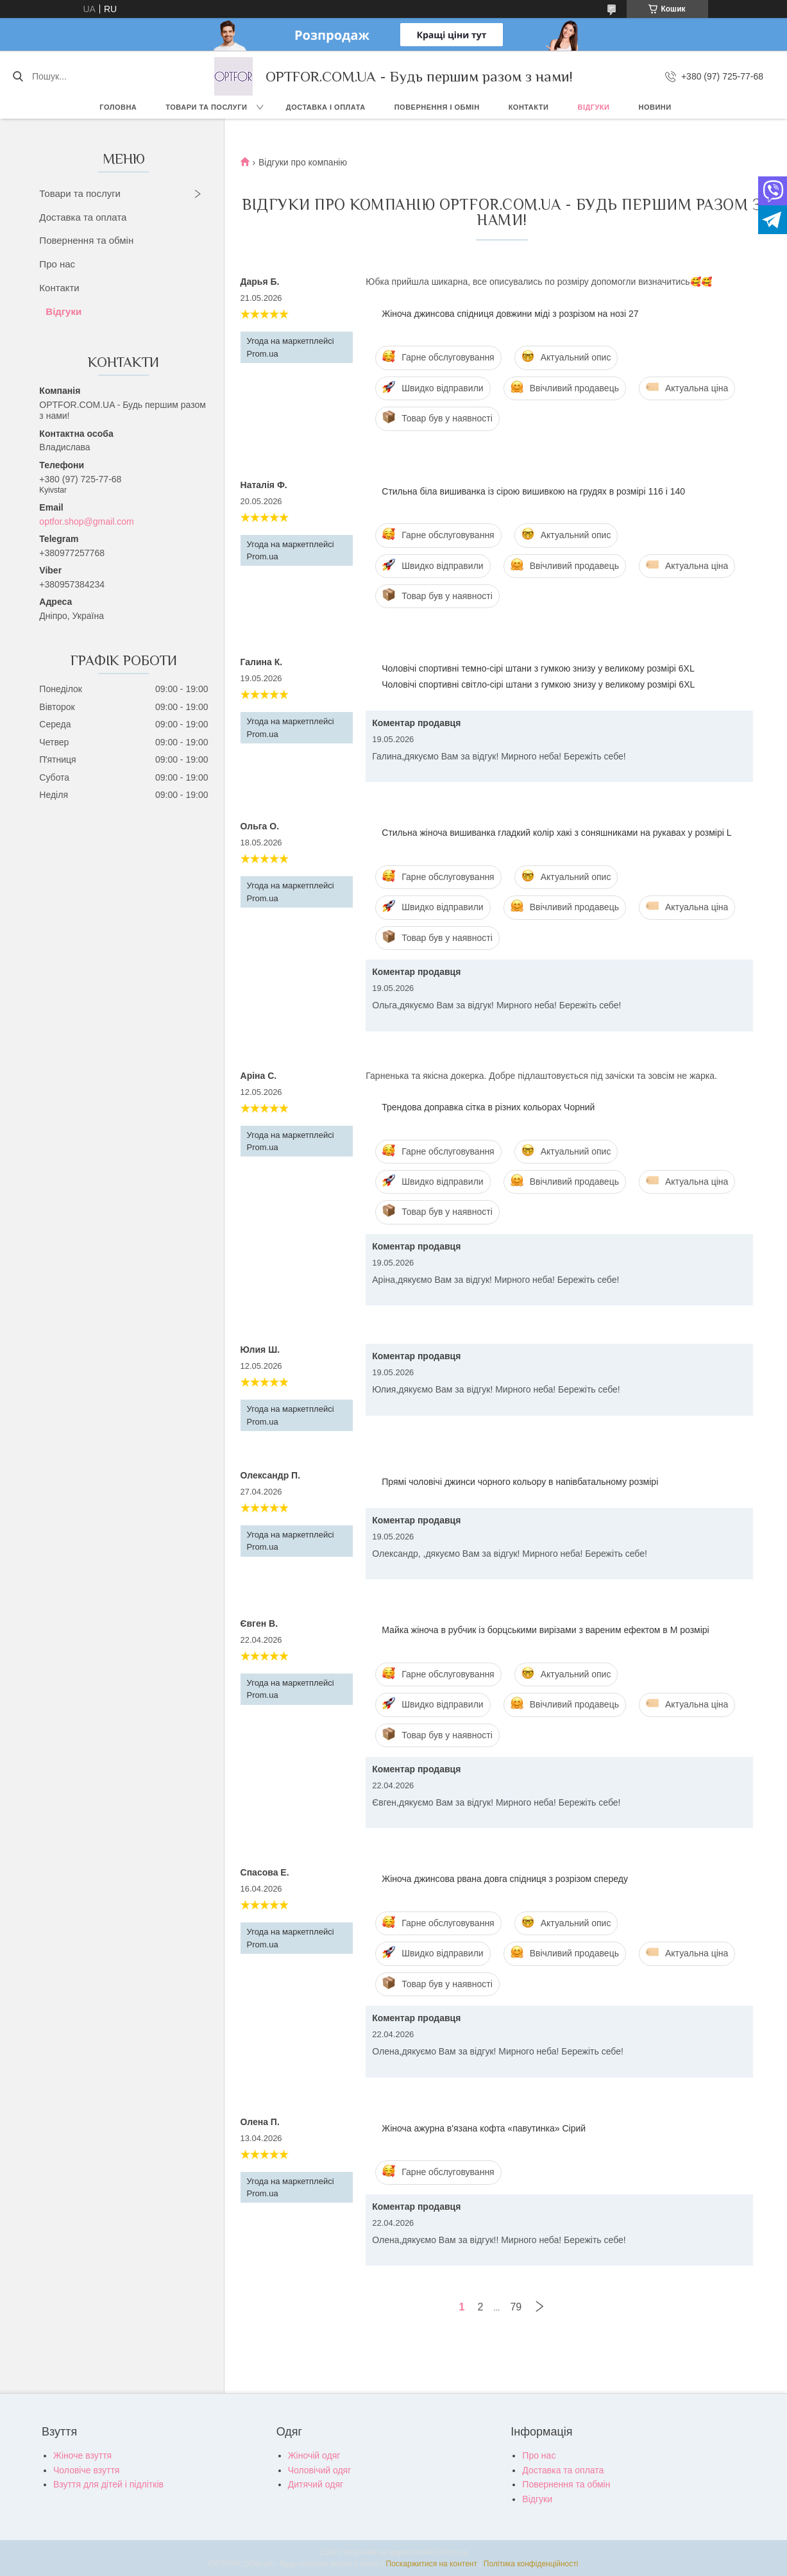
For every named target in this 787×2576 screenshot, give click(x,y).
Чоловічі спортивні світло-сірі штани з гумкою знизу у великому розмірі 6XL (538, 684)
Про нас (57, 263)
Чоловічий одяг (319, 2470)
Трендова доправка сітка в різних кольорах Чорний (488, 1107)
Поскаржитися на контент (431, 2563)
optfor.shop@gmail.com (86, 521)
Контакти (529, 107)
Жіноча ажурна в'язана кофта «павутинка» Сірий (484, 2128)
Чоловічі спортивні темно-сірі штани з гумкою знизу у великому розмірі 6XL (538, 668)
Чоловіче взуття (86, 2470)
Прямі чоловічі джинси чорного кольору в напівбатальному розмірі (520, 1482)
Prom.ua (453, 2552)
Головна (118, 107)
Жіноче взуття (82, 2455)
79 (515, 2306)
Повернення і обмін (437, 107)
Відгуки (593, 107)
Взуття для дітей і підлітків (108, 2484)
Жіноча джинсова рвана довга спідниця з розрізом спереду (505, 1879)
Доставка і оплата (326, 107)
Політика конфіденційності (531, 2563)
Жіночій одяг (314, 2455)
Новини (654, 107)
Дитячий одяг (315, 2484)
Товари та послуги (206, 107)
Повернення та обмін (86, 240)
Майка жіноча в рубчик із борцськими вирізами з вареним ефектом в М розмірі (545, 1630)
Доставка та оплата (82, 217)
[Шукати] (17, 76)
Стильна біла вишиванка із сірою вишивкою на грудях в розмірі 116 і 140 (533, 491)
